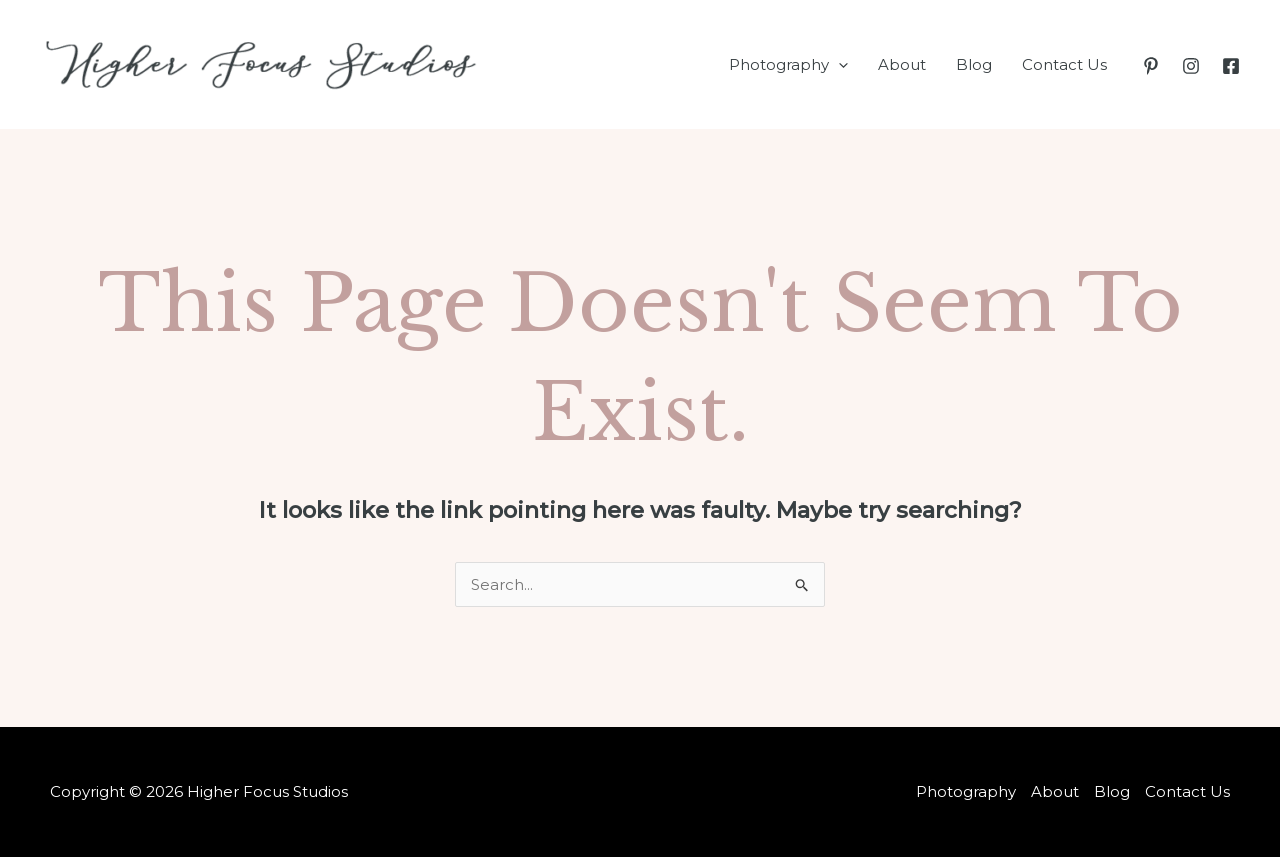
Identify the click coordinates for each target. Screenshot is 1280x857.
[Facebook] (1231, 66)
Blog (974, 64)
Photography (788, 65)
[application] (838, 65)
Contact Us (1064, 64)
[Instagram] (1191, 66)
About (902, 64)
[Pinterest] (1151, 66)
